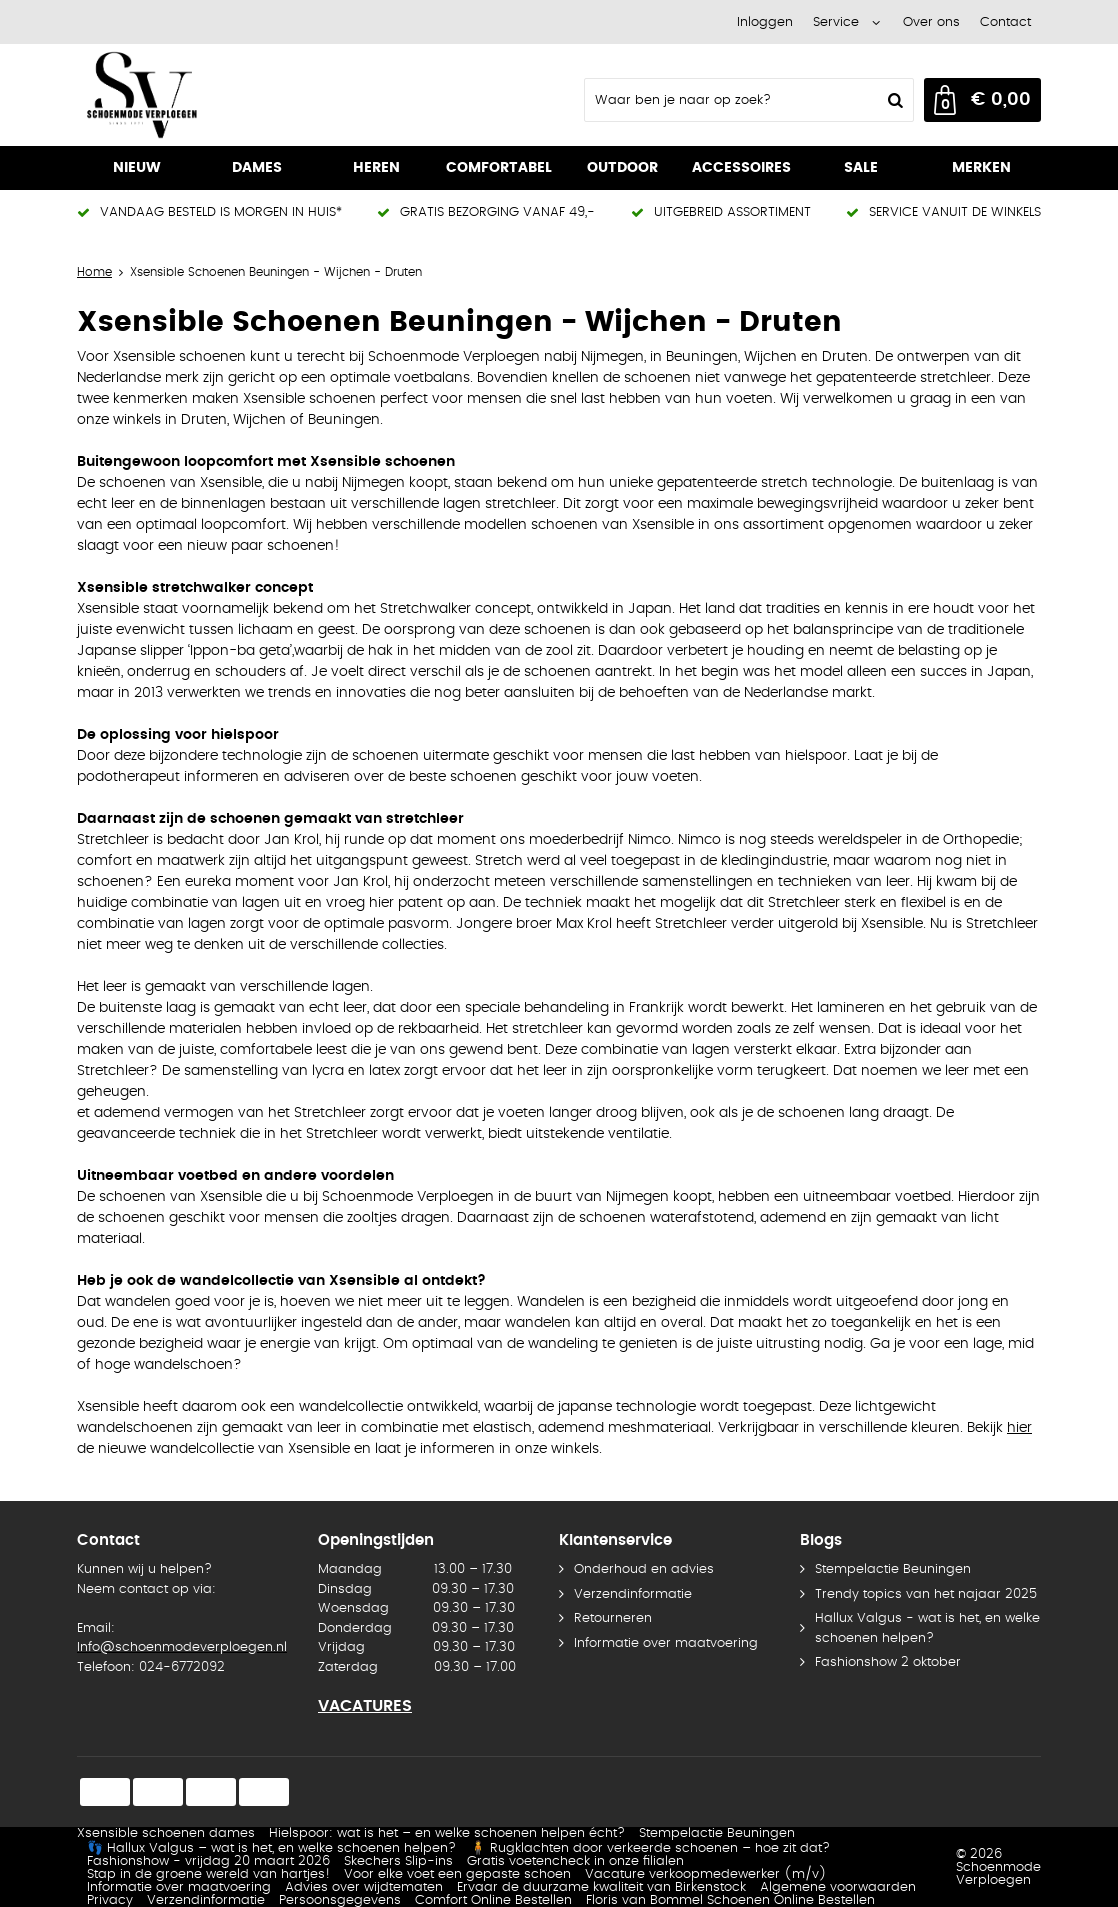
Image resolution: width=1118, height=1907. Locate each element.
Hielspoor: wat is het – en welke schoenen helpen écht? (447, 1833)
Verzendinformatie (633, 1594)
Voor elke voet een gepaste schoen (457, 1874)
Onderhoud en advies (644, 1569)
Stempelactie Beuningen (893, 1569)
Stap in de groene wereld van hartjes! (208, 1874)
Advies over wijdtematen (364, 1887)
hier (1019, 1428)
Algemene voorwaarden (838, 1887)
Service (836, 22)
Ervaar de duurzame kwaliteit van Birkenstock (601, 1887)
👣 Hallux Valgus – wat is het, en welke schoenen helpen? (271, 1848)
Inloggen (765, 22)
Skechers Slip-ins (398, 1861)
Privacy (110, 1900)
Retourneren (613, 1618)
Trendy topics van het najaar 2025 (926, 1594)
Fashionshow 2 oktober (888, 1662)
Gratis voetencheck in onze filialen (575, 1861)
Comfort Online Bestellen (493, 1900)
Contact (1005, 22)
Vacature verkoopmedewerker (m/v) (706, 1874)
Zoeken (893, 100)
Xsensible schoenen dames (166, 1833)
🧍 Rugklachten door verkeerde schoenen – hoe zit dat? (650, 1848)
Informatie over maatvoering (666, 1643)
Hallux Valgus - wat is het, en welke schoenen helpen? (927, 1628)
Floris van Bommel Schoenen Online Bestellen (730, 1900)
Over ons (931, 22)
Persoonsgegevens (340, 1900)
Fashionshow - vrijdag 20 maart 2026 (208, 1861)
